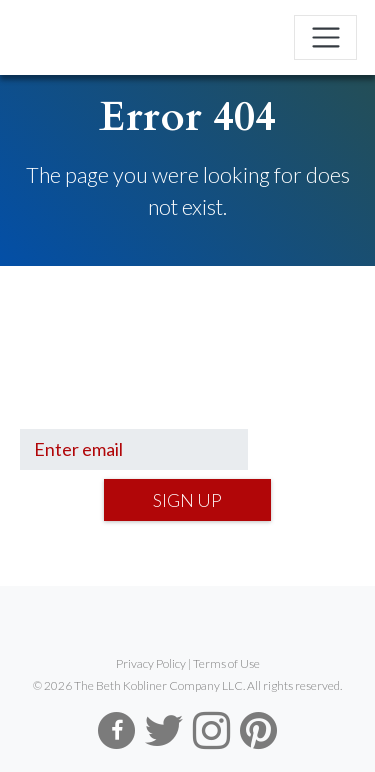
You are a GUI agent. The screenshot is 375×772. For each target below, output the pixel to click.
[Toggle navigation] (325, 37)
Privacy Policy (151, 663)
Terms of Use (226, 663)
